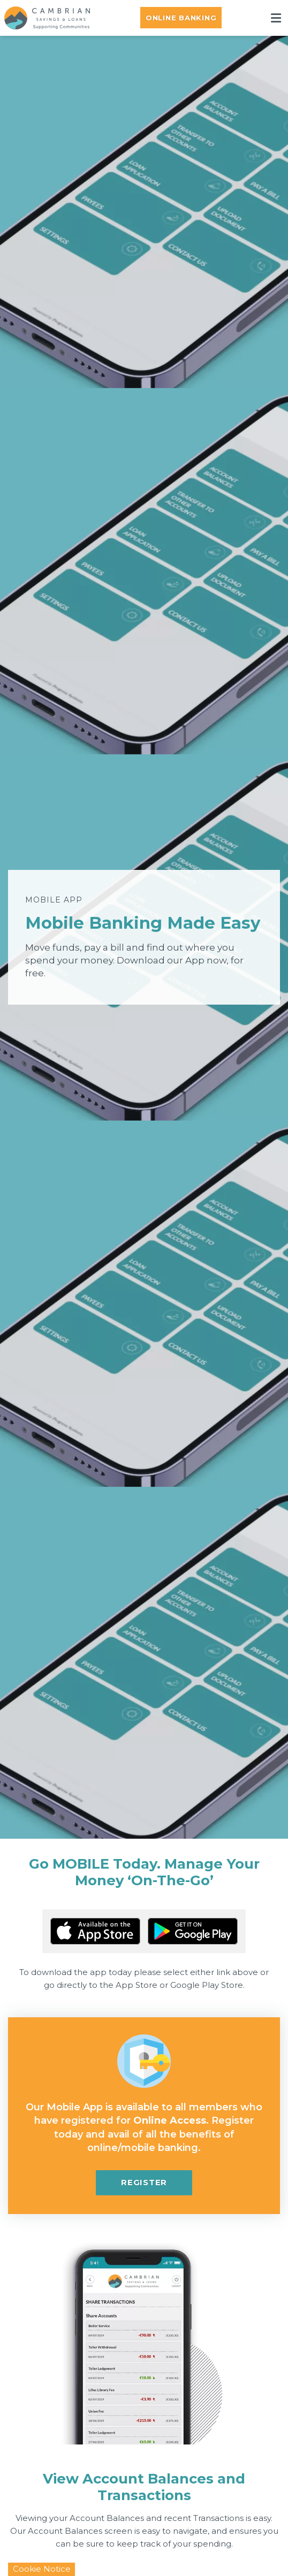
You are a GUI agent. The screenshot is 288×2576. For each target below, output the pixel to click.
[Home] (43, 18)
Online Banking (181, 17)
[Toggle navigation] (276, 18)
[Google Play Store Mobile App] (193, 1931)
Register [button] (144, 2182)
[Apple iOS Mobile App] (95, 1931)
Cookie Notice (42, 2569)
